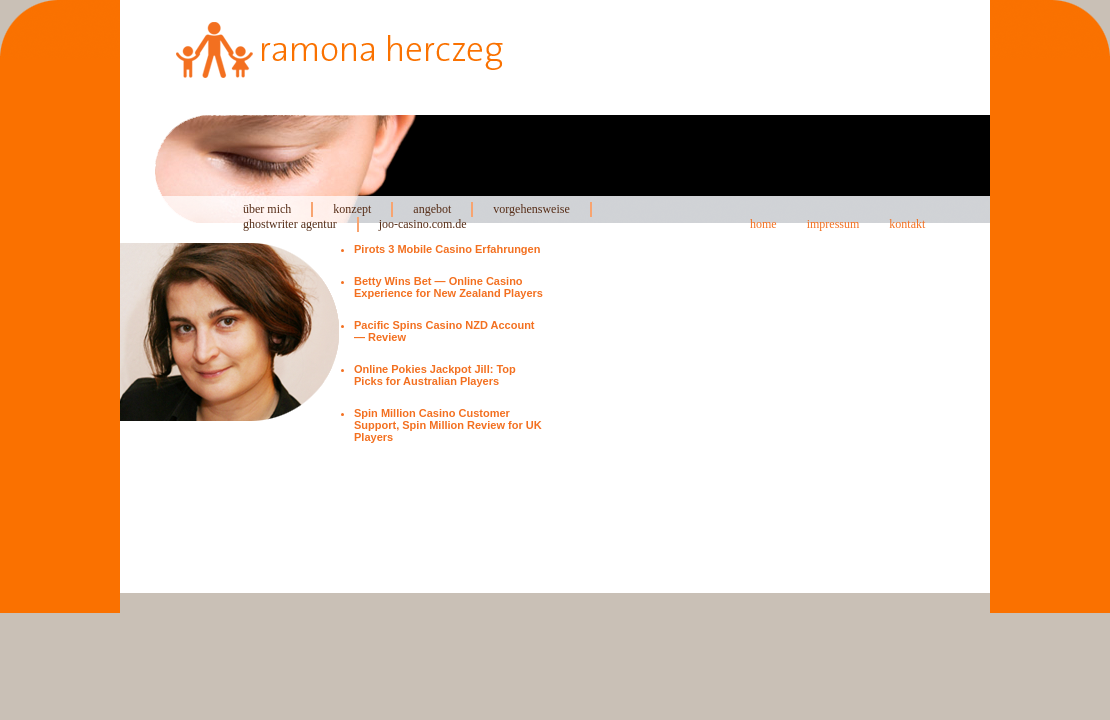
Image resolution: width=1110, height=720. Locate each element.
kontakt (907, 224)
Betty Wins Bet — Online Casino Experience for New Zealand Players (448, 287)
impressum (833, 224)
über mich (267, 209)
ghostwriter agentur (290, 224)
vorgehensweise (531, 209)
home (763, 224)
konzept (352, 209)
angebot (432, 209)
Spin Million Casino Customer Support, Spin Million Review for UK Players (448, 425)
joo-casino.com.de (423, 224)
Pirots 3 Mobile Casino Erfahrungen (447, 249)
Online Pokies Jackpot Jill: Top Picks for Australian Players (435, 375)
